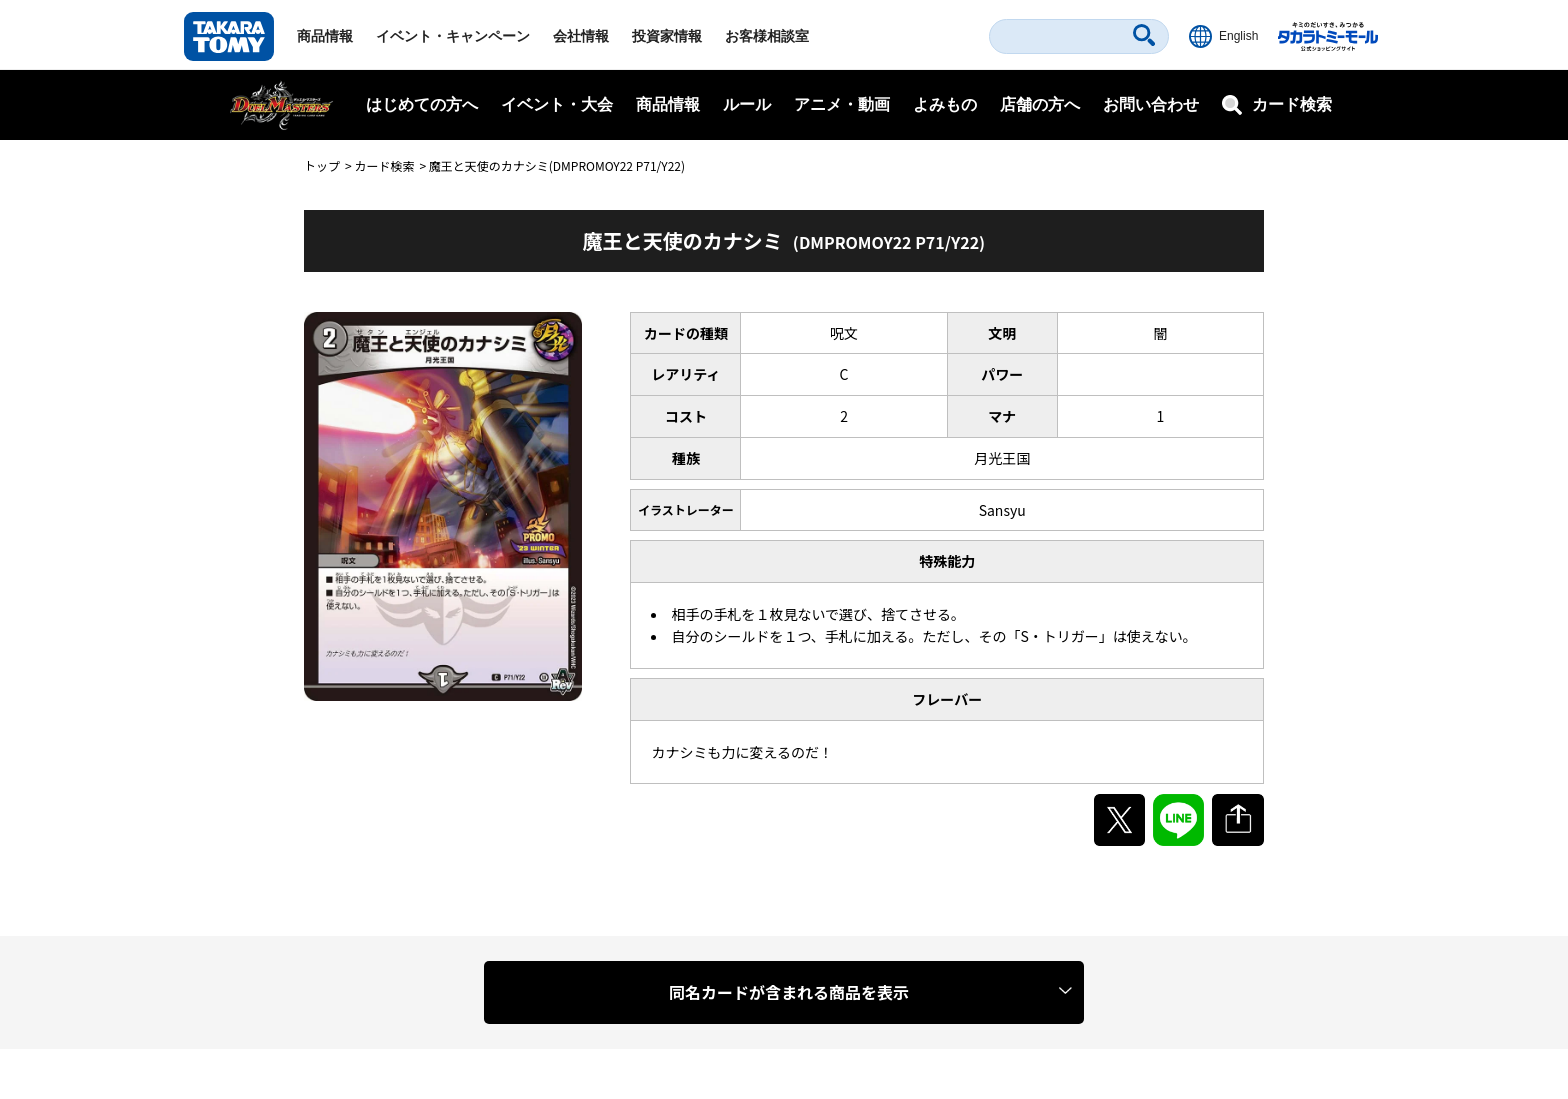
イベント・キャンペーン (453, 36)
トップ (322, 165)
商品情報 (325, 36)
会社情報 (581, 36)
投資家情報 (667, 36)
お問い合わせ (1151, 104)
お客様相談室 (767, 36)
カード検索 (384, 165)
